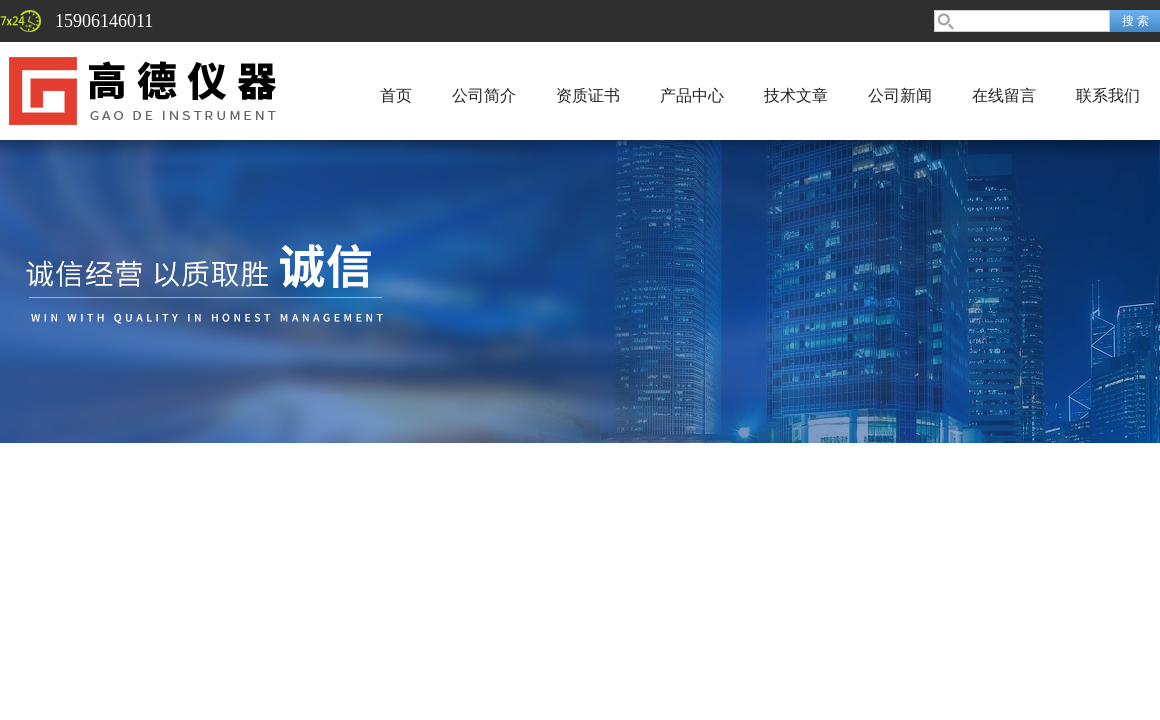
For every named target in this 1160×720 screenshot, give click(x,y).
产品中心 (692, 95)
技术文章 (796, 95)
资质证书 (588, 95)
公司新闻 (900, 95)
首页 (396, 95)
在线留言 (1004, 95)
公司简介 (484, 95)
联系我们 (1108, 95)
